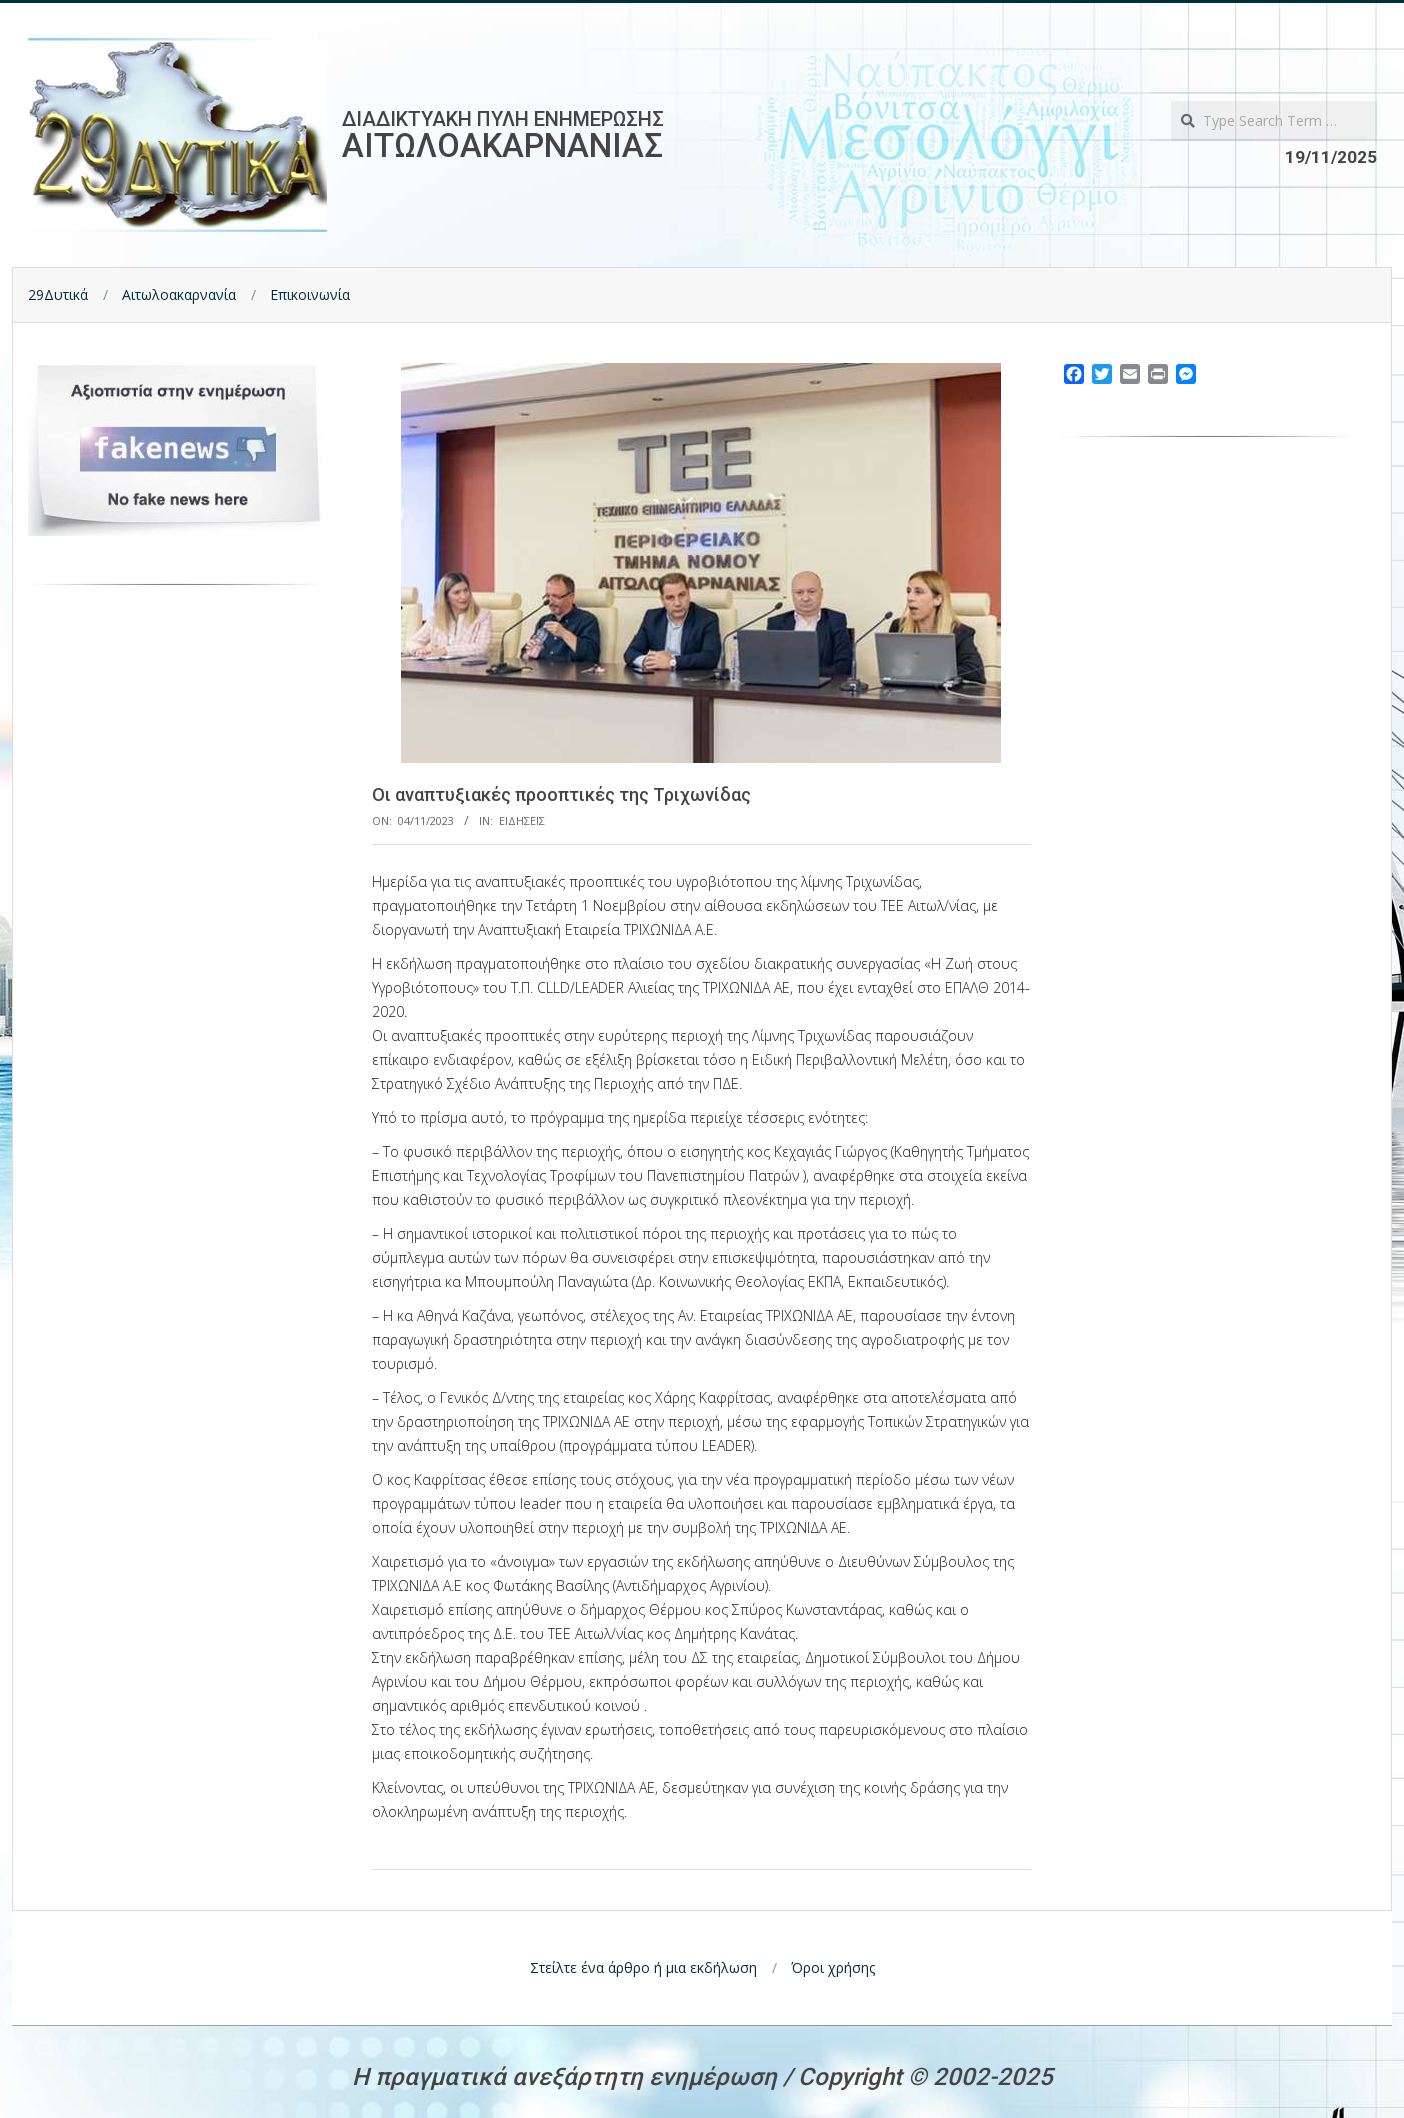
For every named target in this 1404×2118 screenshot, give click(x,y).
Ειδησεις (522, 820)
